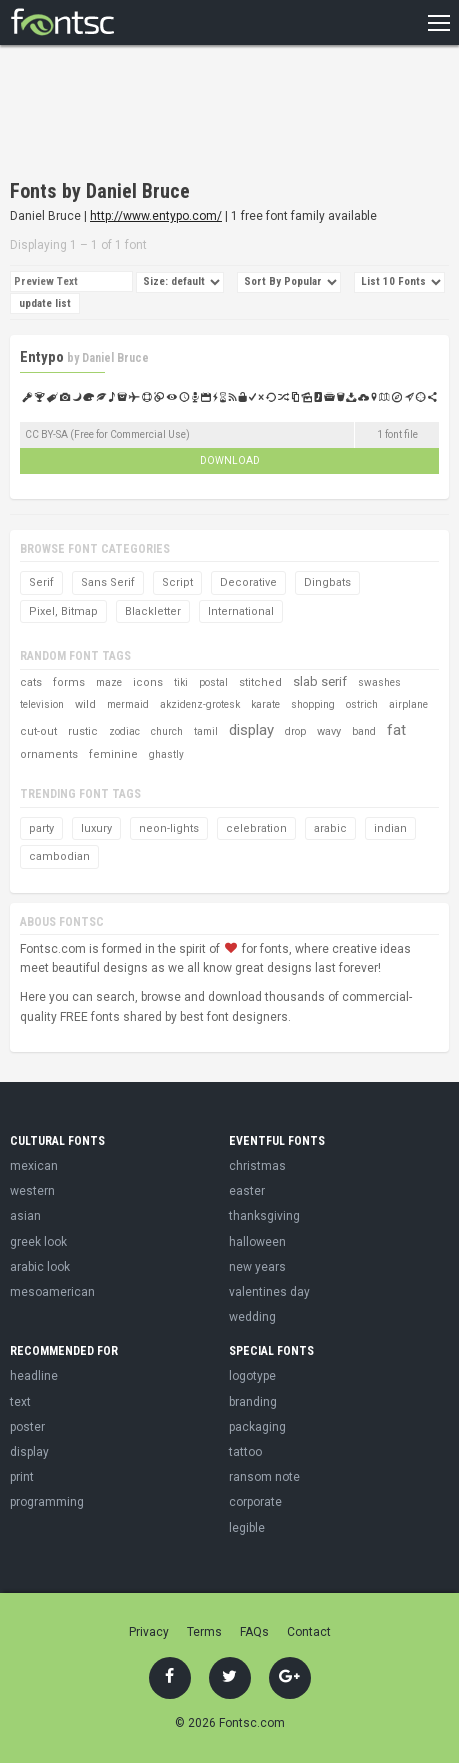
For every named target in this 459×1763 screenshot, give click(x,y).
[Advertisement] (170, 115)
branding (253, 1402)
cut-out (38, 731)
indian (390, 828)
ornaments (49, 754)
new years (257, 1267)
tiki (181, 682)
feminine (113, 754)
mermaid (128, 704)
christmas (257, 1166)
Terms (204, 1632)
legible (247, 1528)
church (167, 731)
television (42, 704)
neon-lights (169, 828)
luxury (96, 828)
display (251, 730)
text (20, 1402)
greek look (38, 1242)
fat (396, 730)
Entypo (42, 357)
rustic (83, 731)
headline (34, 1376)
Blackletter (153, 611)
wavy (329, 731)
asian (25, 1216)
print (22, 1477)
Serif (41, 582)
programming (47, 1502)
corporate (255, 1502)
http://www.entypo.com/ (156, 216)
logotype (252, 1376)
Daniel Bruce (115, 358)
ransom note (264, 1477)
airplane (408, 704)
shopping (313, 704)
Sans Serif (108, 582)
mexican (34, 1166)
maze (109, 682)
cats (31, 682)
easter (247, 1191)
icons (148, 682)
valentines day (269, 1292)
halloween (257, 1242)
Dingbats (327, 582)
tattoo (245, 1452)
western (32, 1191)
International (241, 611)
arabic (330, 828)
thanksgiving (264, 1216)
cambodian (59, 856)
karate (265, 704)
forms (69, 682)
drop (295, 731)
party (41, 828)
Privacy (149, 1632)
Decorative (248, 582)
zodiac (124, 731)
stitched (260, 682)
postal (213, 682)
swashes (379, 682)
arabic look (40, 1267)
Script (177, 582)
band (364, 731)
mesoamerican (52, 1292)
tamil (206, 731)
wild (85, 704)
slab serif (320, 681)
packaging (257, 1427)
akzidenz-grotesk (200, 704)
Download (230, 460)
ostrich (362, 704)
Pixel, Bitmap (63, 611)
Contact (309, 1632)
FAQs (254, 1632)
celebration (256, 828)
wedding (252, 1317)
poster (27, 1427)
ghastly (166, 754)
